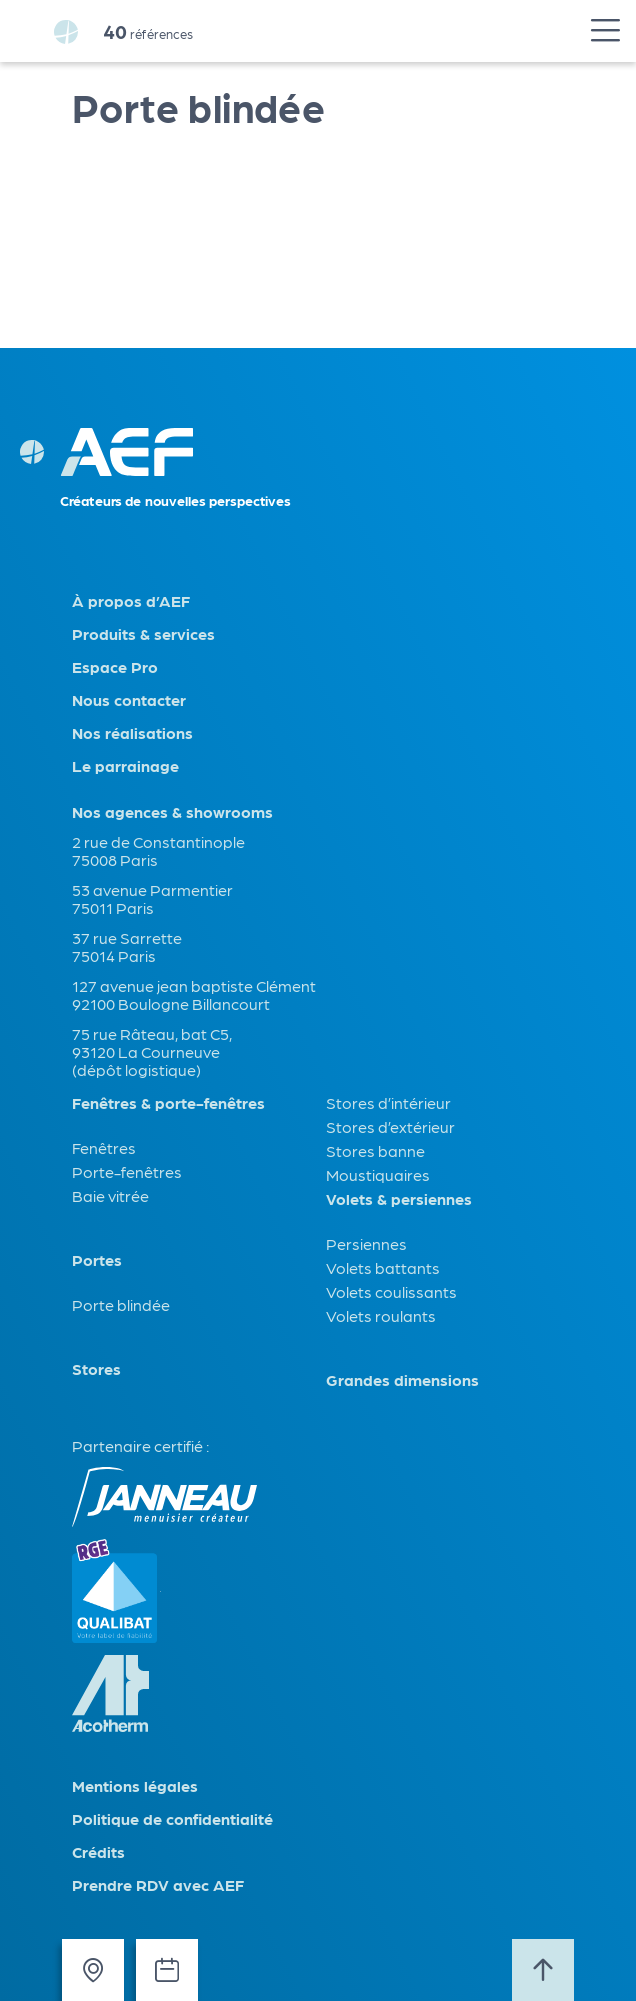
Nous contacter (129, 700)
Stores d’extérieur (390, 1126)
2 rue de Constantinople (158, 841)
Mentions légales (135, 1786)
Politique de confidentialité (172, 1819)
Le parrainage (125, 766)
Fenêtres (104, 1147)
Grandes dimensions (402, 1380)
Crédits (98, 1852)
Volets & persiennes (399, 1199)
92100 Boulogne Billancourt (171, 1003)
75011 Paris (113, 907)
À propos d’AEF (131, 601)
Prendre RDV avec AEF (158, 1885)
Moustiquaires (378, 1174)
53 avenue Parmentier (152, 889)
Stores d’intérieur (388, 1102)
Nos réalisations (132, 733)
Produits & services (143, 634)
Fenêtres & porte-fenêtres (168, 1103)
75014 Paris (114, 955)
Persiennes (366, 1243)
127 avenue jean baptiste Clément (194, 985)
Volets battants (383, 1267)
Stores (96, 1369)
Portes (97, 1260)
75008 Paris (115, 859)
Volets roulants (381, 1315)
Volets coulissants (391, 1291)
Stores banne (375, 1150)
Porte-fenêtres (127, 1171)
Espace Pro (115, 667)
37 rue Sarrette (127, 937)
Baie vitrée (110, 1195)
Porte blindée (121, 1304)
